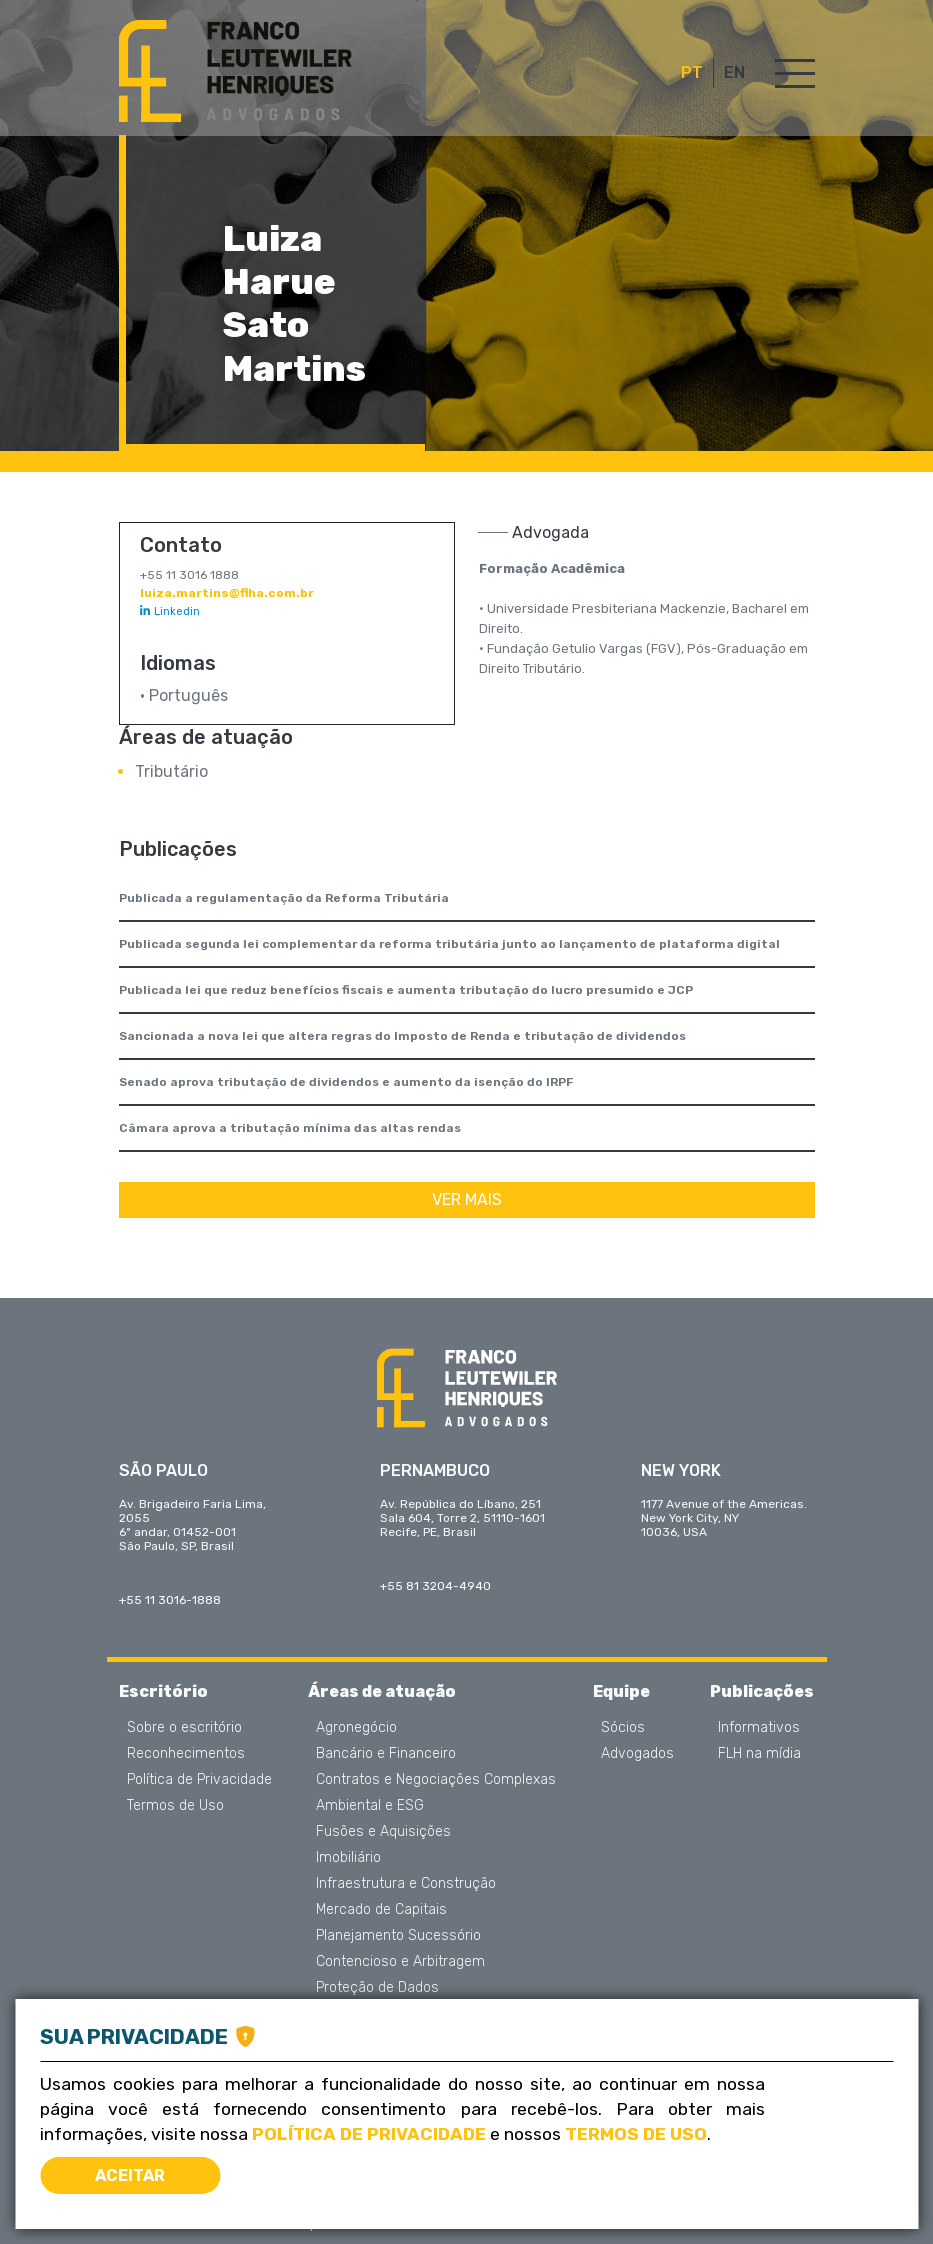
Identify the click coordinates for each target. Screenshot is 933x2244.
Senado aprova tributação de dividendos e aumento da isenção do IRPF (346, 1082)
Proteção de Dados (377, 1988)
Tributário (171, 771)
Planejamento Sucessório (398, 1936)
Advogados (637, 1754)
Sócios (623, 1728)
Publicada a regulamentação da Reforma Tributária (284, 898)
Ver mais (467, 1199)
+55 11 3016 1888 (189, 575)
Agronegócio (356, 1728)
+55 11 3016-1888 (170, 1600)
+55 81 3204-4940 (435, 1586)
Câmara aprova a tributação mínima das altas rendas (290, 1128)
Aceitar (130, 2175)
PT (692, 73)
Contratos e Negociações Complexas (436, 1780)
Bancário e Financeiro (386, 1754)
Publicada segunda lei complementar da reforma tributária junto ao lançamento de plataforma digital (449, 944)
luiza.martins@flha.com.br (227, 593)
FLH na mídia (759, 1754)
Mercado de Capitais (381, 1910)
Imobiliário (348, 1858)
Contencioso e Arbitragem (400, 1962)
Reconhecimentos (186, 1754)
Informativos (759, 1728)
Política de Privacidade (199, 1780)
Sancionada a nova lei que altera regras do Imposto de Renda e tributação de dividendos (402, 1036)
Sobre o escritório (184, 1728)
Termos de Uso (175, 1806)
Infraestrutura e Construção (406, 1884)
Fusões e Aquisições (383, 1832)
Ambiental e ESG (370, 1806)
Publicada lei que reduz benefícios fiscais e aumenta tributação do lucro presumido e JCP (406, 990)
